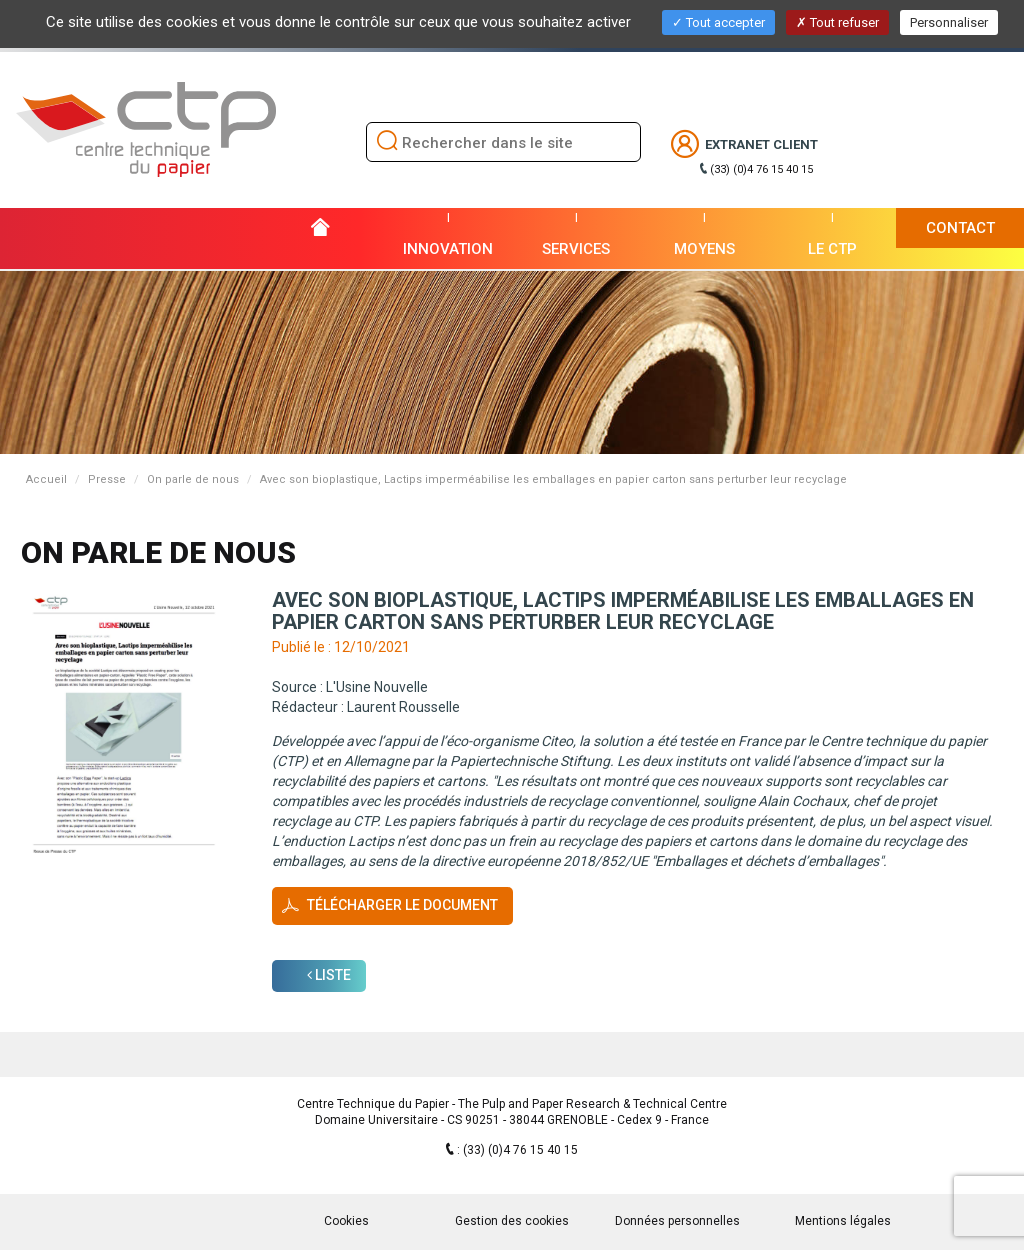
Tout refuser (837, 22)
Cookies (346, 1221)
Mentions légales (843, 1221)
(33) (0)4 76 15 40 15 (761, 169)
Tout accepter (718, 22)
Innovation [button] (448, 249)
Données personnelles (677, 1221)
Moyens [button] (704, 249)
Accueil (46, 479)
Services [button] (576, 249)
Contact (960, 228)
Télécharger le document (402, 905)
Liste (329, 975)
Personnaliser (949, 22)
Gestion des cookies (512, 1221)
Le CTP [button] (832, 249)
